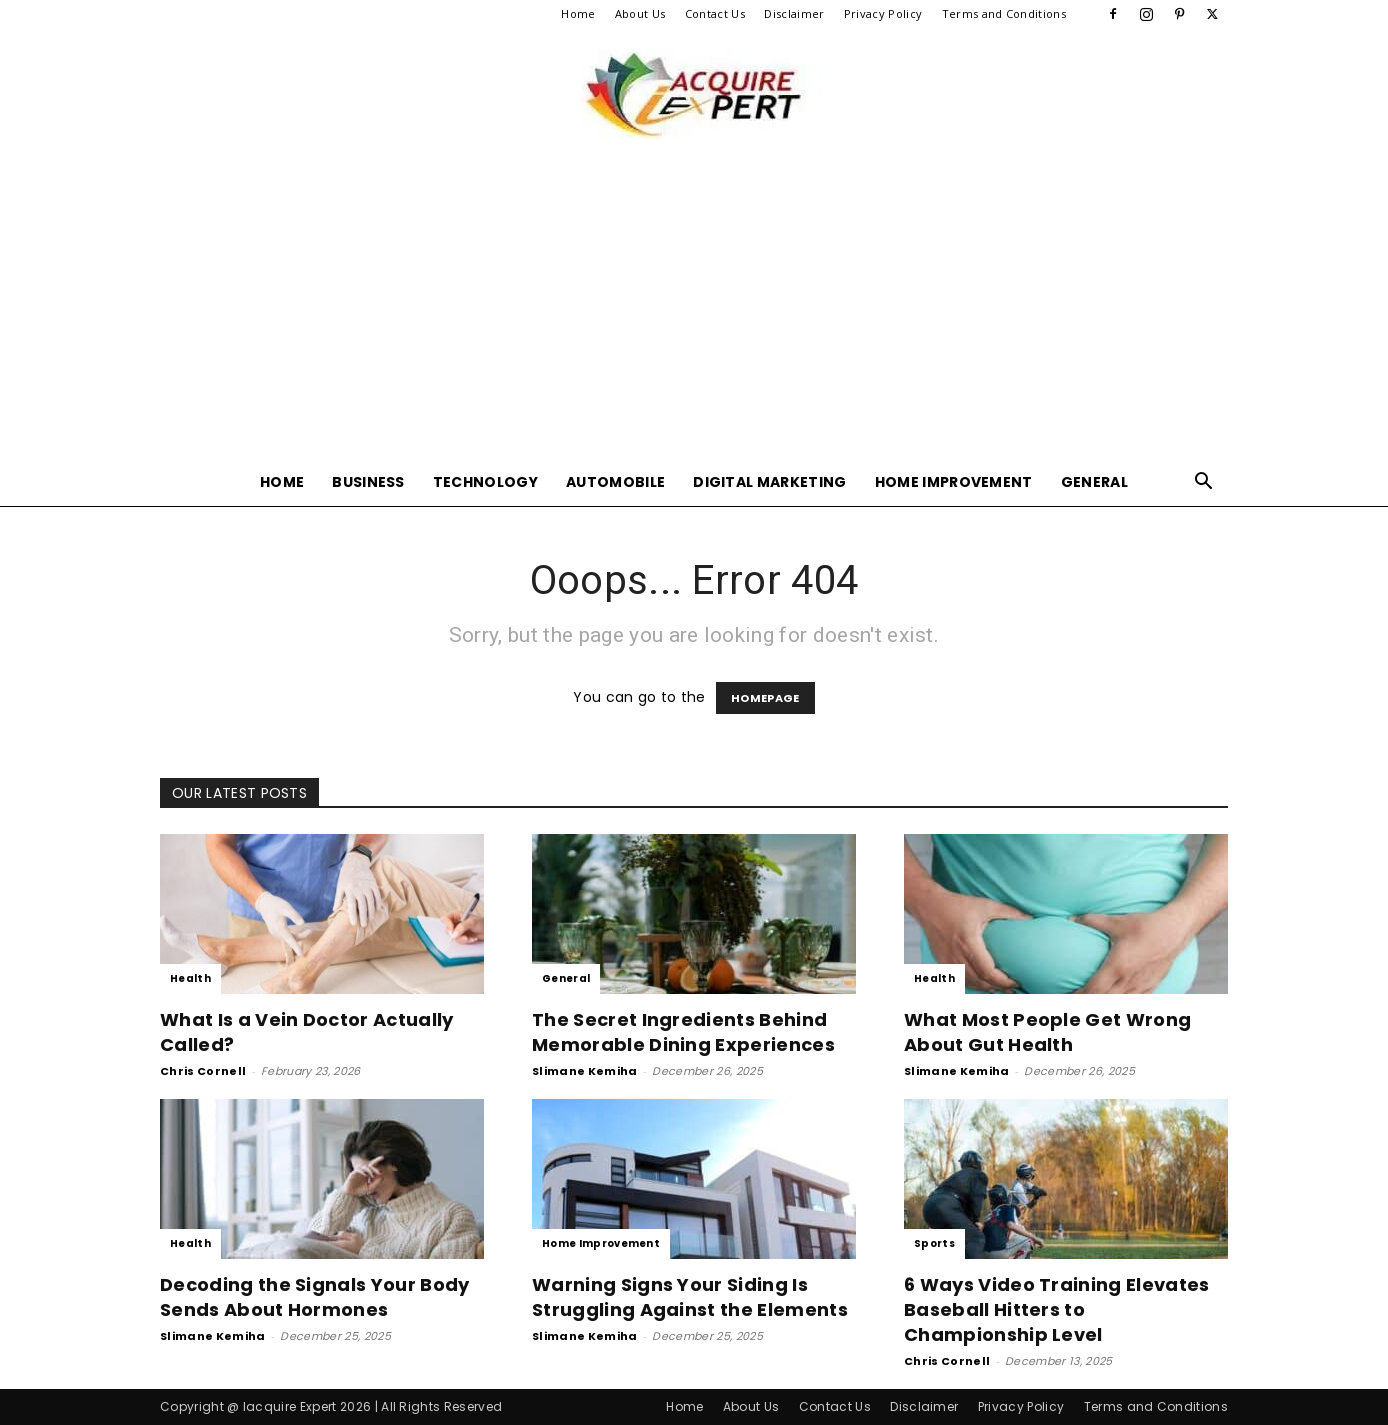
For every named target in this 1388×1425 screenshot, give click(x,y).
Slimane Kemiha (584, 1071)
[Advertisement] (694, 308)
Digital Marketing (769, 482)
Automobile (615, 482)
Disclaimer (794, 13)
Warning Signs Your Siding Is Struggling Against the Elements (690, 1297)
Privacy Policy (883, 13)
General (1094, 482)
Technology (485, 482)
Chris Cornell (203, 1071)
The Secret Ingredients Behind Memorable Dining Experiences (683, 1032)
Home (578, 13)
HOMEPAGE (765, 698)
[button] (1204, 483)
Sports (934, 1243)
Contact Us (715, 13)
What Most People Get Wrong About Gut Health (1047, 1032)
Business (368, 482)
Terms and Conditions (1004, 13)
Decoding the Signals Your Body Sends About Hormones (315, 1297)
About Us (640, 13)
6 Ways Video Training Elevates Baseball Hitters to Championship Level (1057, 1309)
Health (190, 978)
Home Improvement (954, 482)
